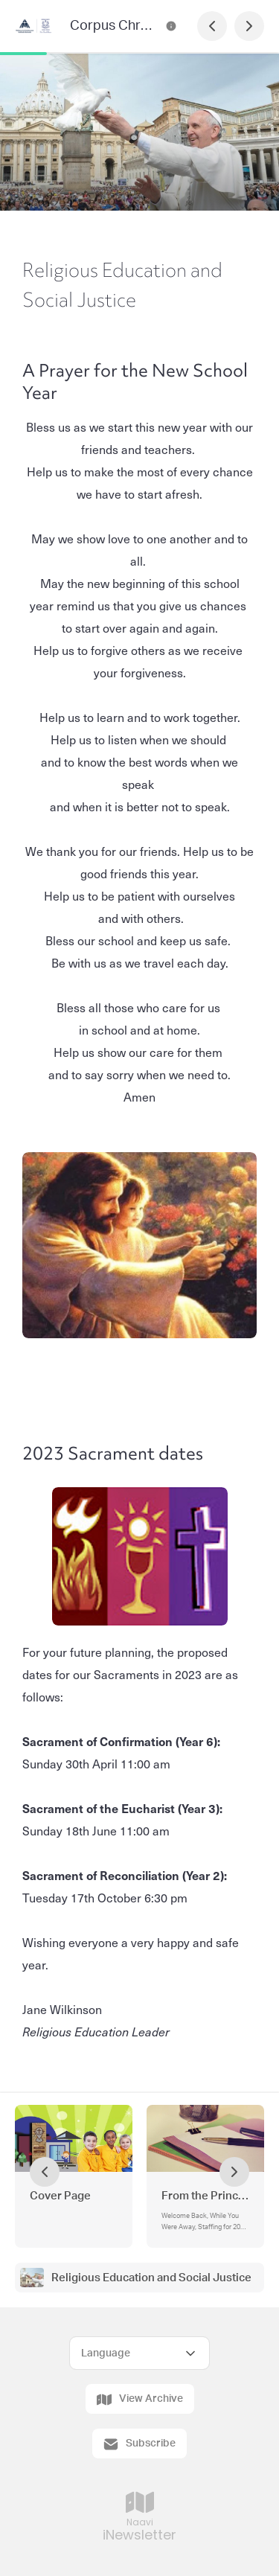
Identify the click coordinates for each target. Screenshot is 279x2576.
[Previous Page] (212, 26)
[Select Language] (139, 2353)
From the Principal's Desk (205, 2196)
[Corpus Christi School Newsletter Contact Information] (171, 26)
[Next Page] (249, 26)
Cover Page (60, 2196)
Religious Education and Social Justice (151, 2277)
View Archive (140, 2399)
